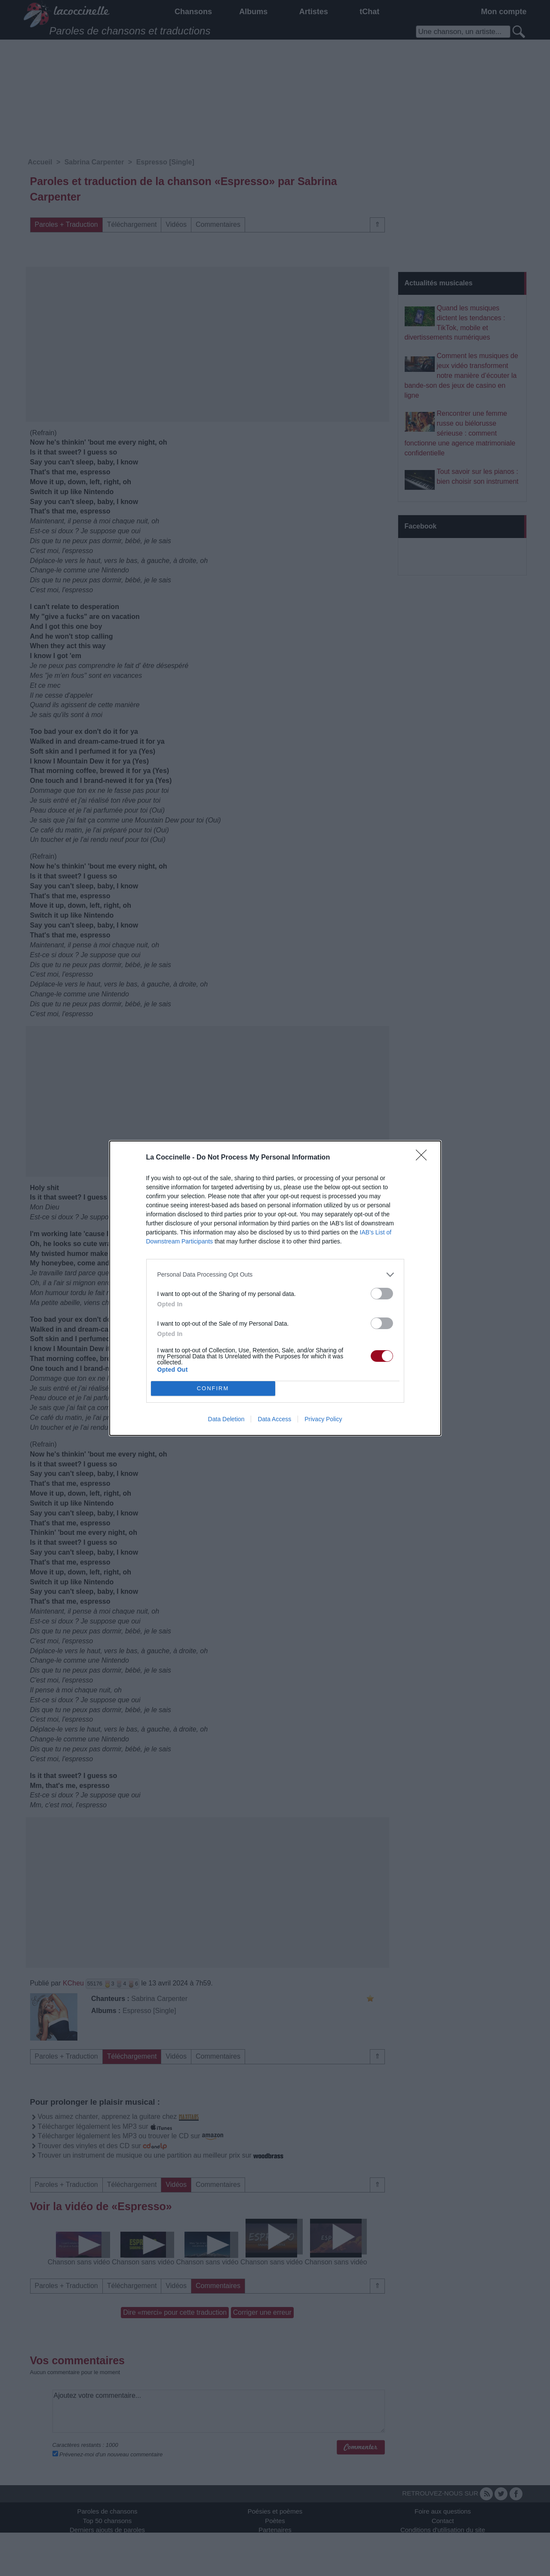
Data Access (274, 1419)
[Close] (424, 1158)
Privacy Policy (323, 1419)
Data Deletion (226, 1419)
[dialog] (275, 1288)
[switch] (382, 1293)
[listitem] (275, 1274)
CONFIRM (213, 1388)
